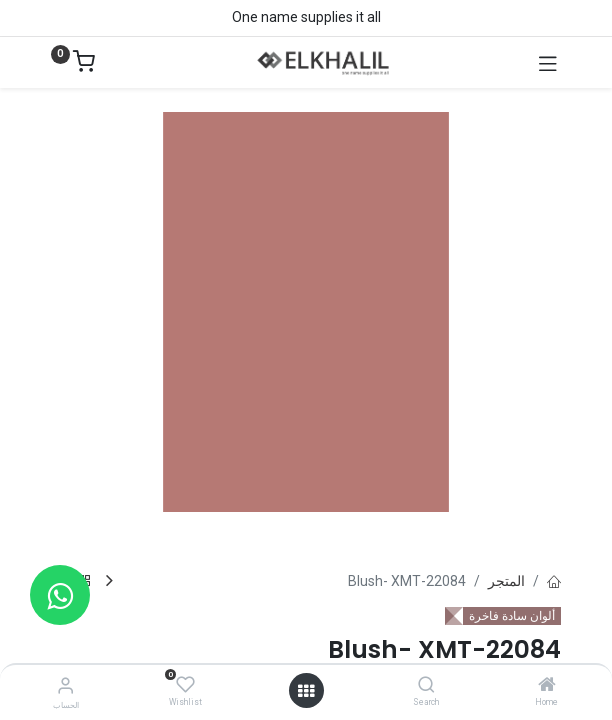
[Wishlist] (185, 685)
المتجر (506, 581)
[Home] (547, 686)
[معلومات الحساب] (65, 685)
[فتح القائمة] (306, 691)
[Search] (426, 686)
